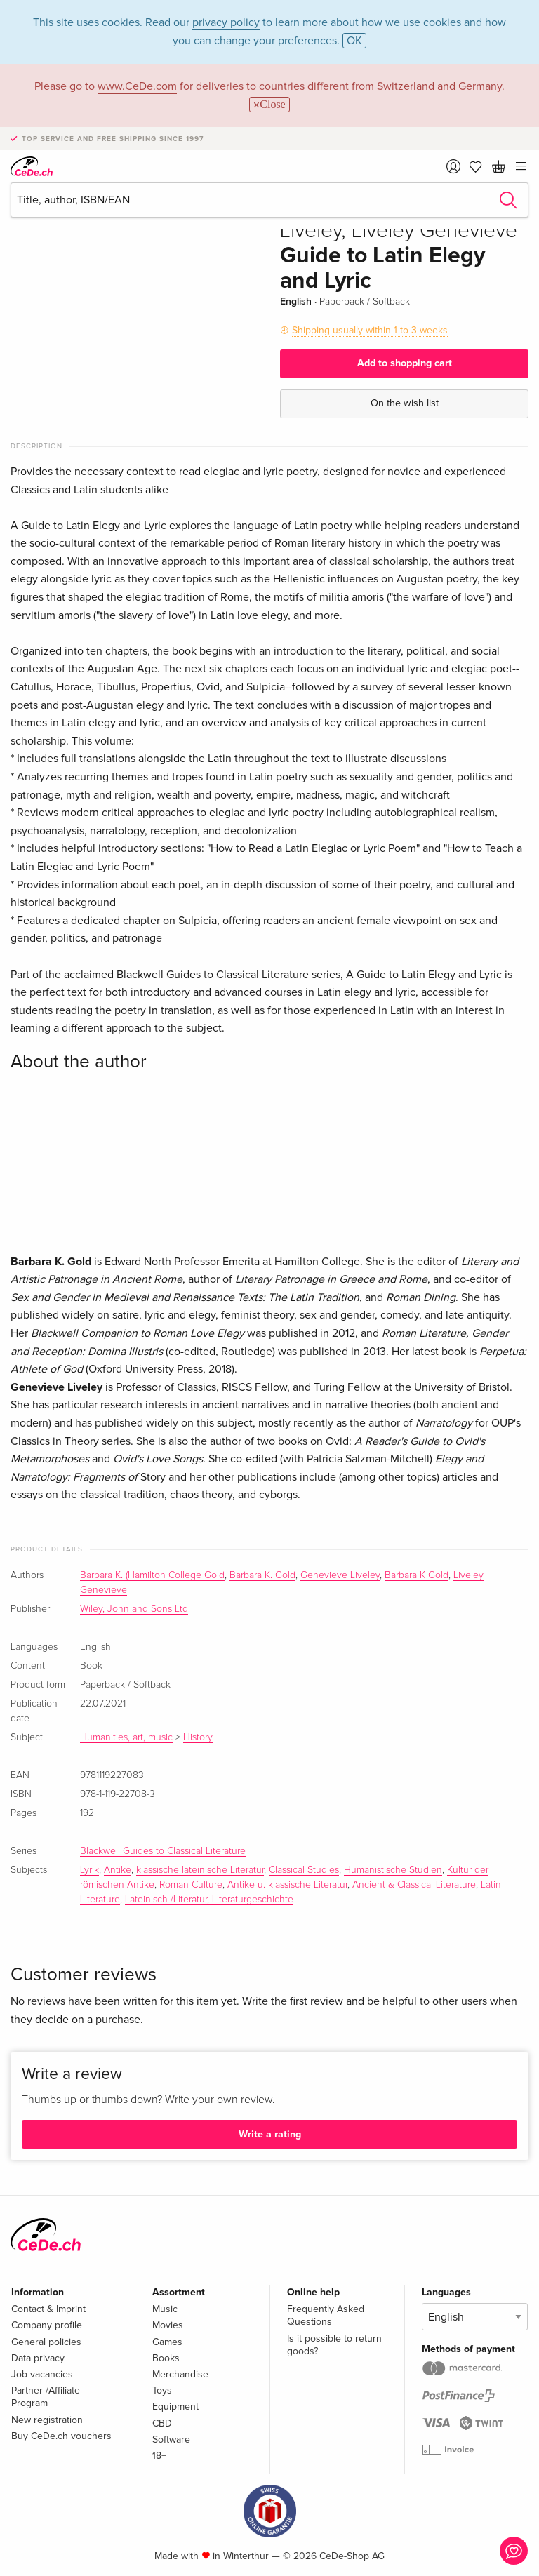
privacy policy (226, 22)
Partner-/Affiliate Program (45, 2396)
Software (171, 2439)
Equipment (175, 2407)
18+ (159, 2456)
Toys (162, 2390)
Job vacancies (42, 2374)
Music (165, 2309)
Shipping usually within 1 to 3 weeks (370, 330)
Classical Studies (304, 1870)
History (198, 1737)
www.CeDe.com (137, 86)
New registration (47, 2420)
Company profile (46, 2325)
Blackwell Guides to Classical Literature (163, 1851)
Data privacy (38, 2358)
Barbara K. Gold (262, 1575)
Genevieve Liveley (340, 1575)
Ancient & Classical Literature (414, 1885)
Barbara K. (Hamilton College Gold (152, 1575)
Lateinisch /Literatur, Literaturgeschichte (209, 1899)
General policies (46, 2342)
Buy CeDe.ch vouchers (61, 2436)
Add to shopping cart (404, 363)
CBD (162, 2423)
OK (354, 41)
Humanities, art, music (126, 1737)
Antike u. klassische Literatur (287, 1885)
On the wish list (405, 403)
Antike (117, 1870)
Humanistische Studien (393, 1870)
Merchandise (180, 2374)
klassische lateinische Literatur (200, 1870)
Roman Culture (190, 1885)
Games (167, 2342)
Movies (167, 2325)
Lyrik (89, 1870)
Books (166, 2358)
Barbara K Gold (416, 1575)
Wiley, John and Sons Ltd (134, 1609)
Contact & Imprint (48, 2309)
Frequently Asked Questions (325, 2315)
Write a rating (270, 2134)
